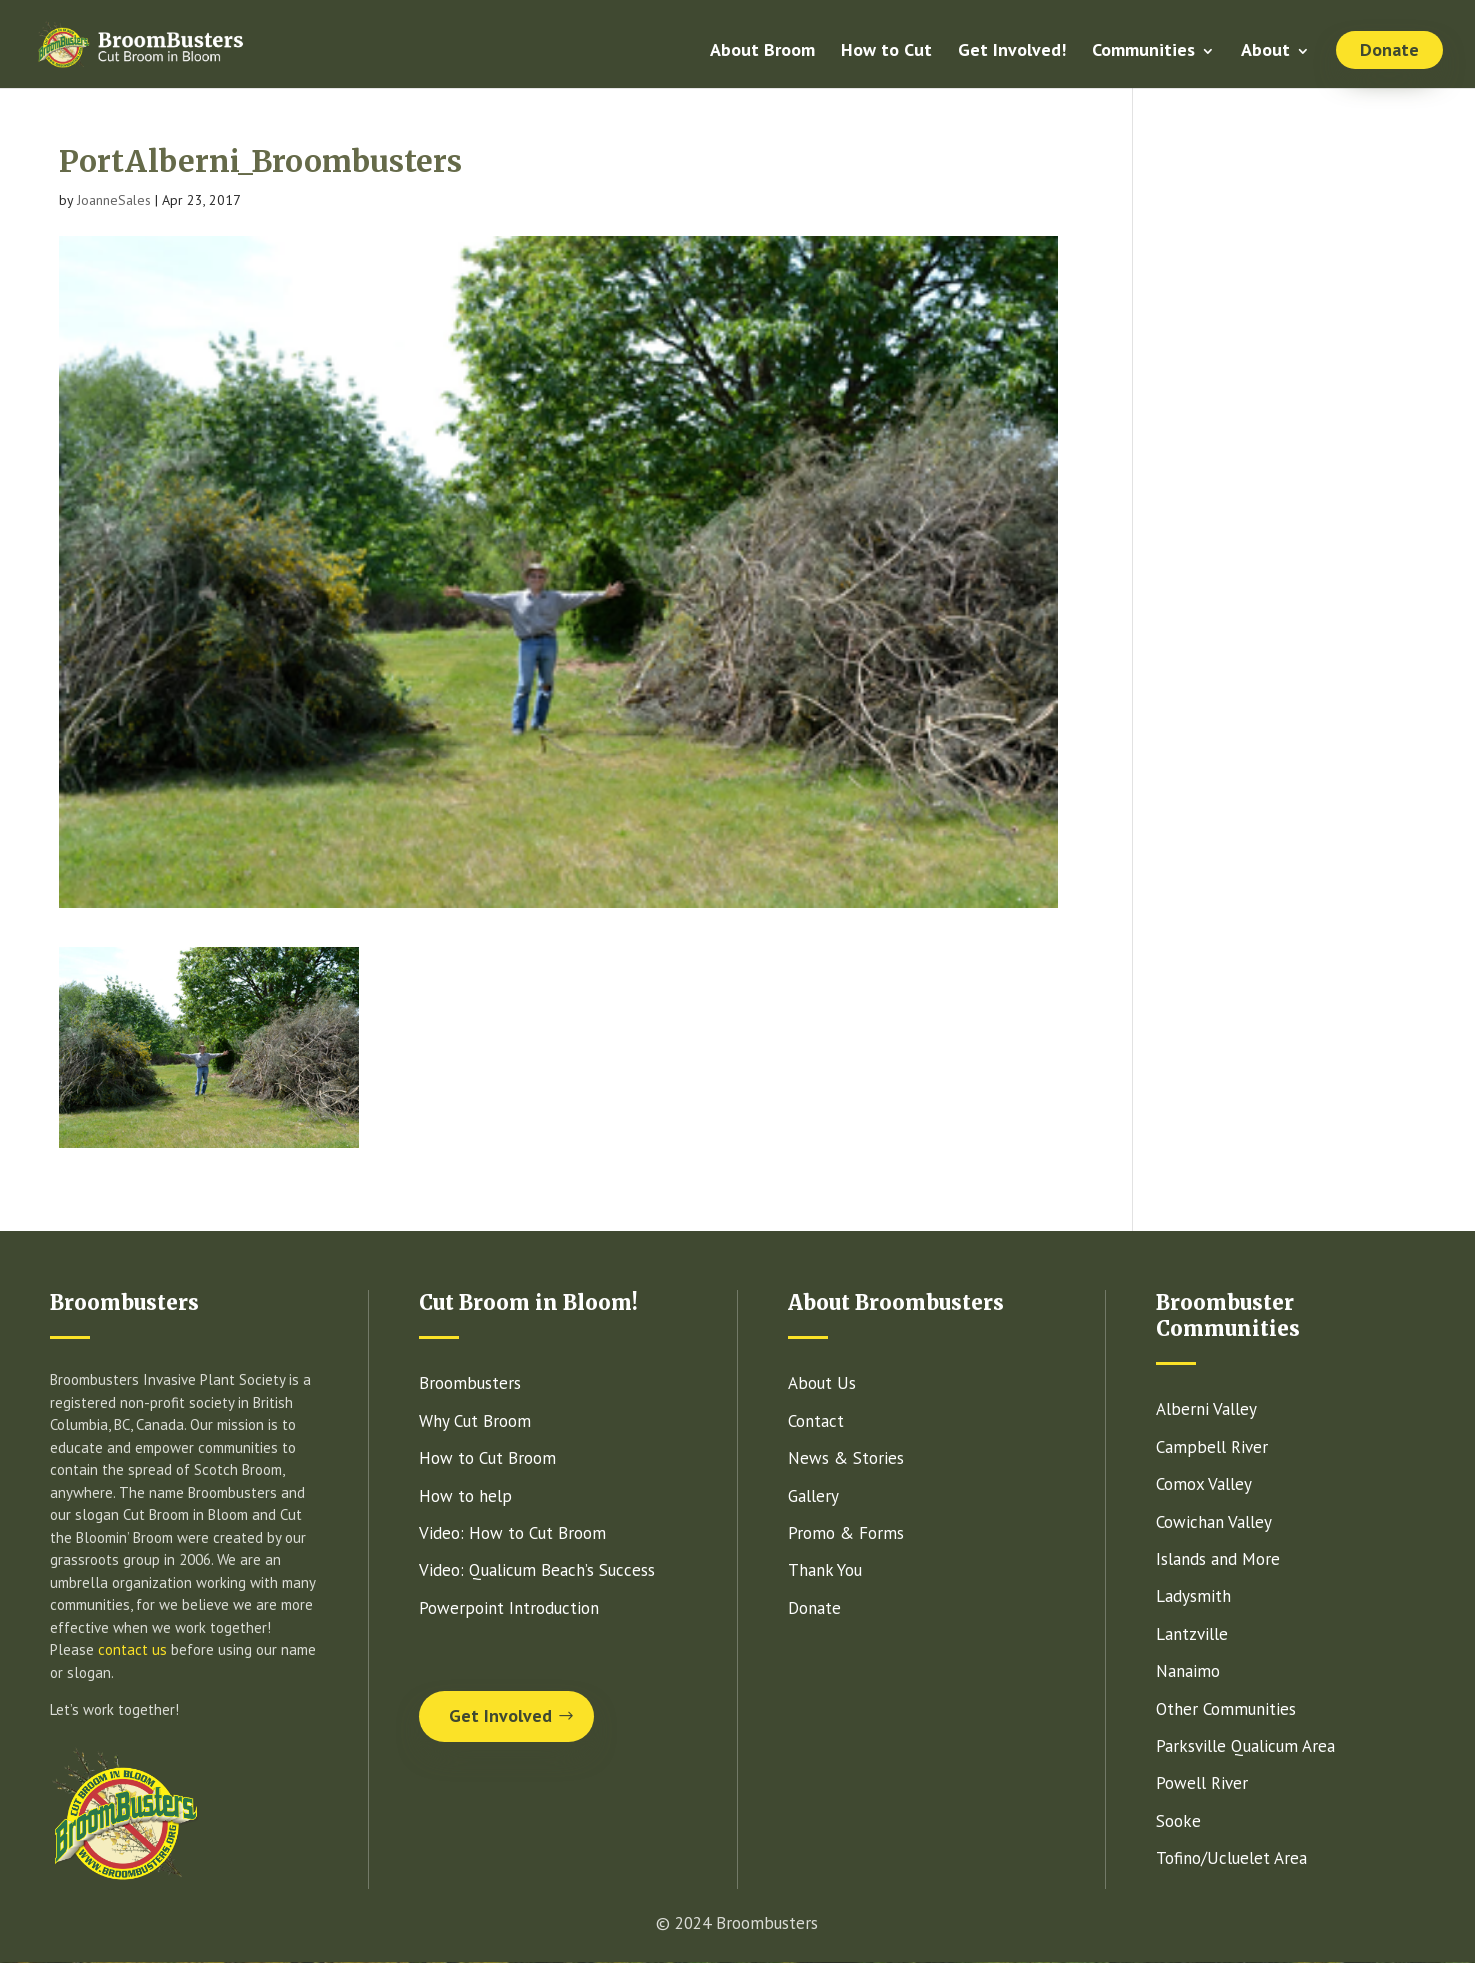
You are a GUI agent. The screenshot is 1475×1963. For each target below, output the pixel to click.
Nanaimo (1188, 1671)
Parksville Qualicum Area (1245, 1746)
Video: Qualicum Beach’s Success (537, 1570)
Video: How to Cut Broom (512, 1533)
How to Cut (886, 52)
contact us (132, 1649)
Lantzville (1192, 1634)
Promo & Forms (846, 1533)
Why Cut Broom (475, 1421)
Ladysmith (1193, 1596)
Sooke (1178, 1821)
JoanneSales (114, 200)
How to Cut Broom (487, 1458)
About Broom (762, 52)
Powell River (1202, 1783)
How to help (465, 1496)
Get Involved (500, 1715)
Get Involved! (1012, 52)
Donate (1389, 49)
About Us (822, 1383)
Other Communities (1226, 1709)
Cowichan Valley (1214, 1522)
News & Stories (846, 1458)
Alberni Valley (1206, 1409)
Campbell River (1212, 1447)
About (1265, 52)
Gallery (813, 1496)
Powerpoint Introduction (509, 1608)
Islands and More (1218, 1559)
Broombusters (470, 1383)
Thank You (825, 1570)
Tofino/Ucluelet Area (1231, 1858)
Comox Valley (1204, 1484)
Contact (816, 1421)
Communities (1143, 52)
